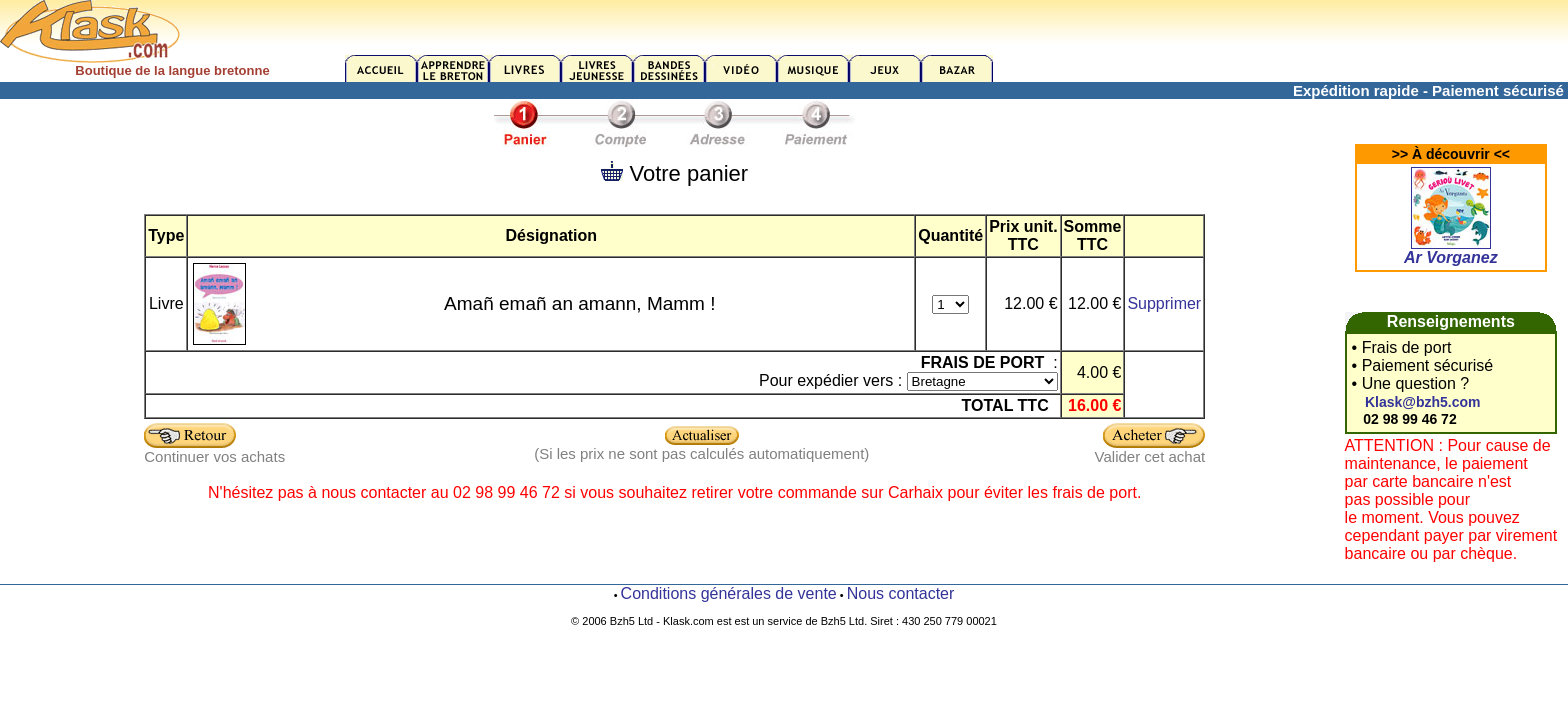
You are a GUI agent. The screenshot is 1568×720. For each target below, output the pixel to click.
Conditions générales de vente (729, 593)
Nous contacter (901, 593)
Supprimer (1164, 303)
